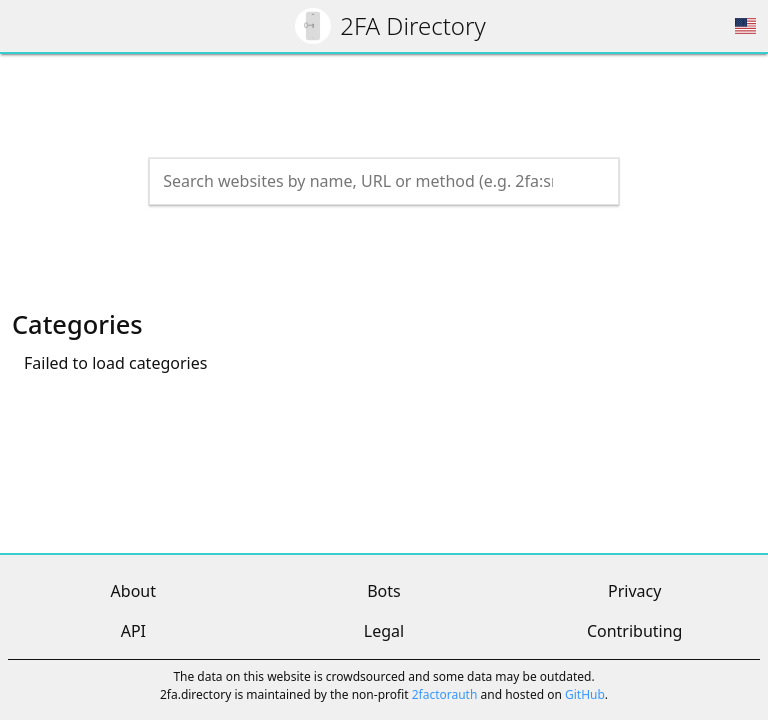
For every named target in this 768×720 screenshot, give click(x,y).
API (133, 631)
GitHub (585, 694)
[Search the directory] (365, 181)
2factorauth (445, 694)
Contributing (635, 631)
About (133, 591)
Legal (384, 631)
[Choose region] (745, 26)
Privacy (634, 591)
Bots (384, 591)
